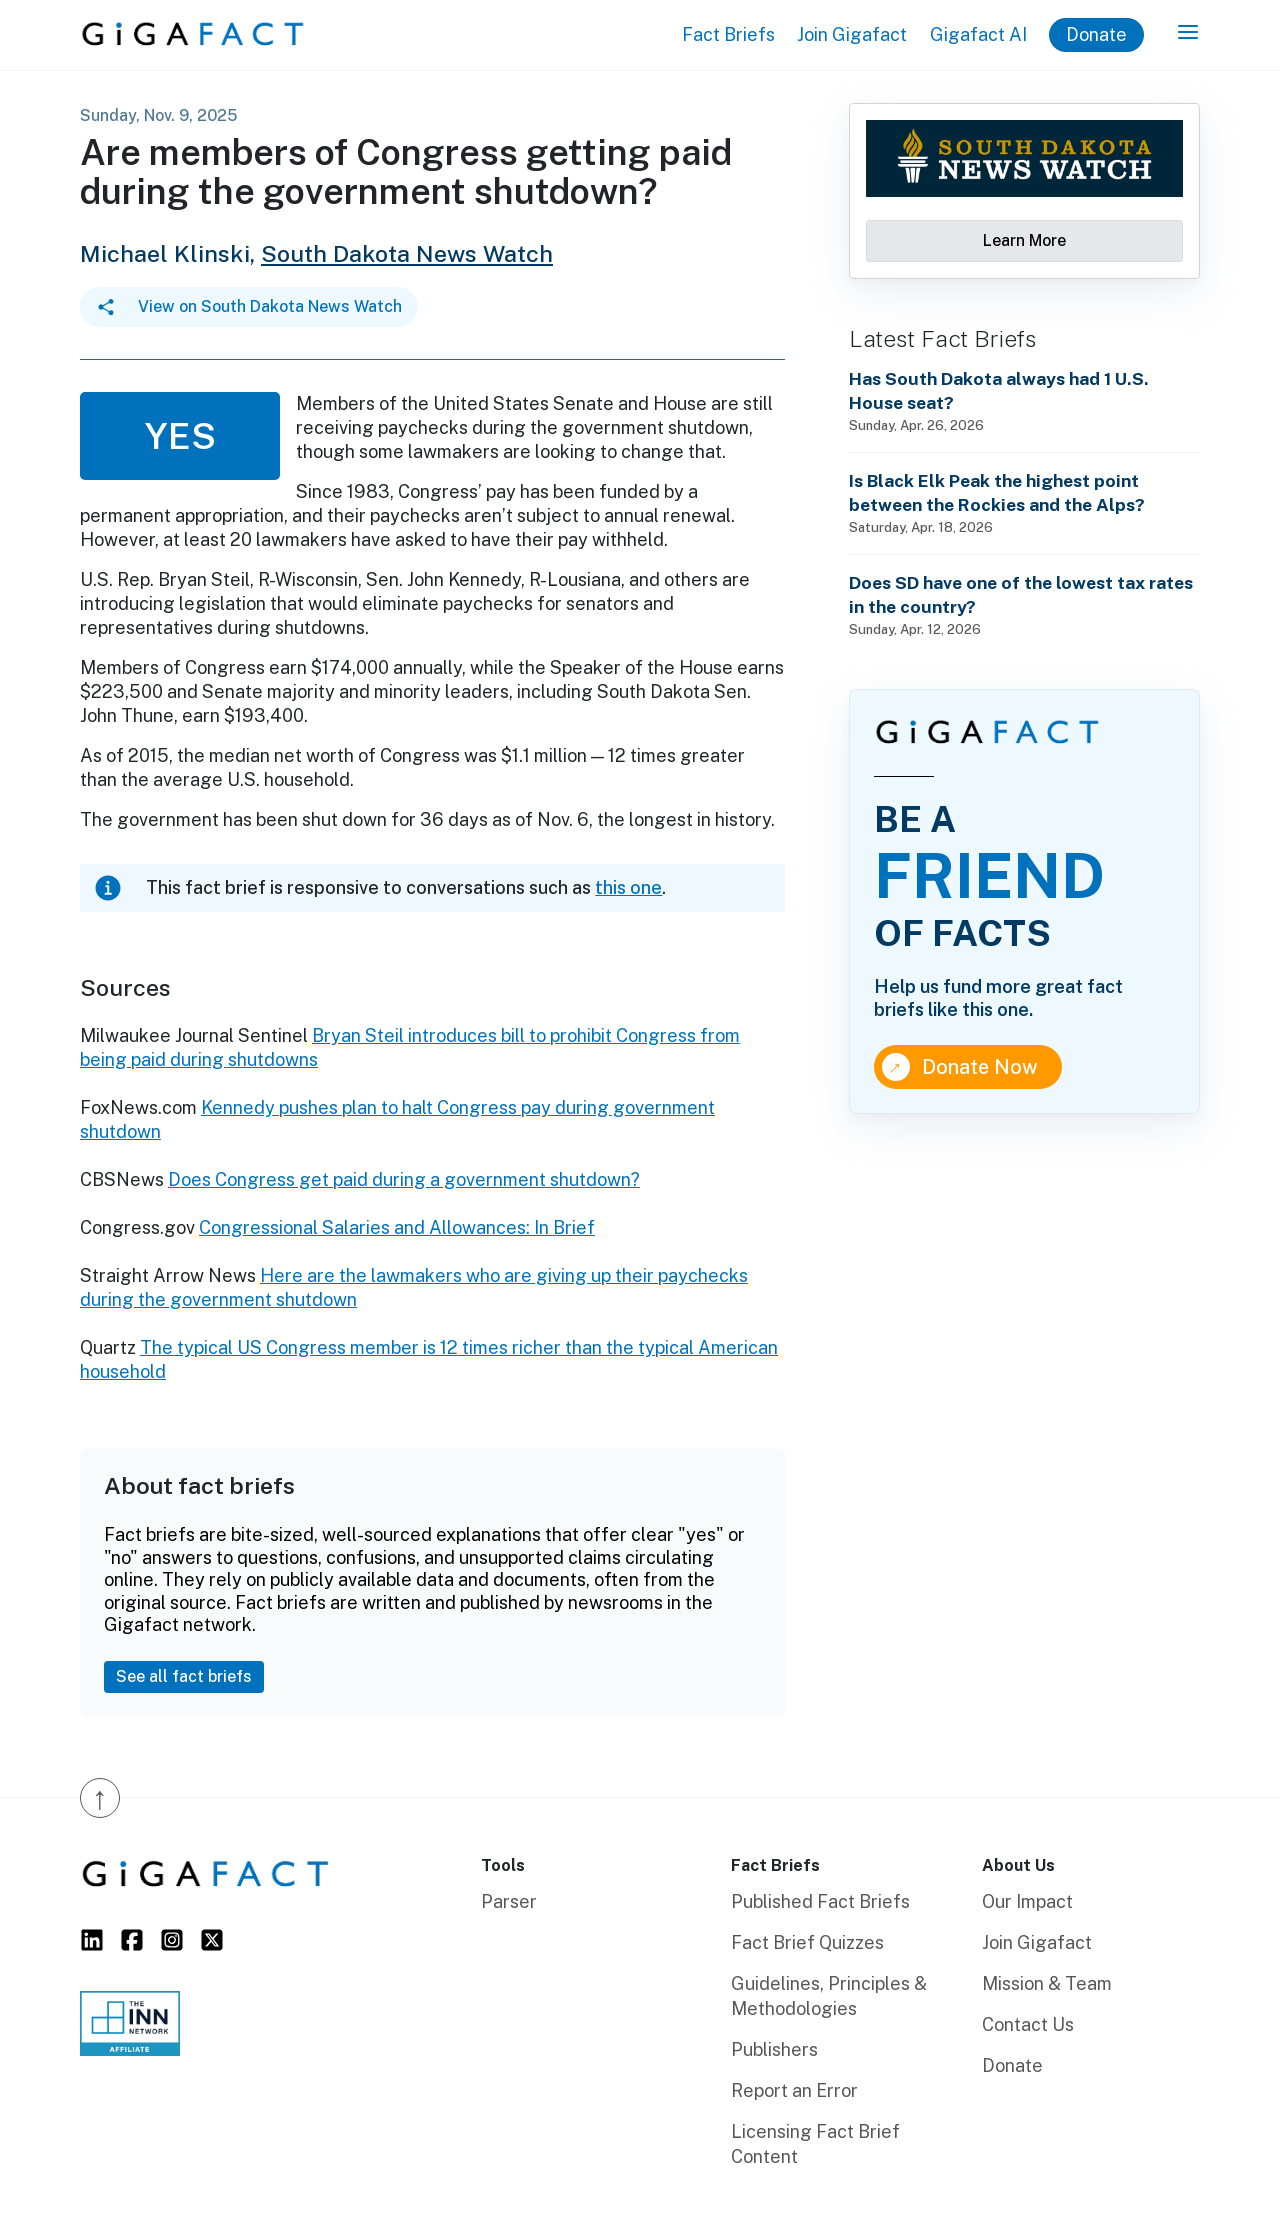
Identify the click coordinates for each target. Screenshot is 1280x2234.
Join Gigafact (852, 34)
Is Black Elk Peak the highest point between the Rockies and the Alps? (997, 492)
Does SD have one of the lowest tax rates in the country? (1021, 594)
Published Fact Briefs (820, 1901)
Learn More (1024, 240)
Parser (509, 1901)
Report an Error (794, 2090)
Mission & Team (1047, 1983)
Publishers (774, 2049)
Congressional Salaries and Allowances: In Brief (397, 1227)
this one (628, 887)
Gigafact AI (978, 34)
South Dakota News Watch (407, 253)
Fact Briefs (728, 34)
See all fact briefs (184, 1676)
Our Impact (1027, 1901)
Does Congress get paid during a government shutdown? (404, 1179)
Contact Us (1028, 2024)
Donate (1096, 34)
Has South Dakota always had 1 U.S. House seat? (999, 390)
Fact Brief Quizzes (807, 1942)
